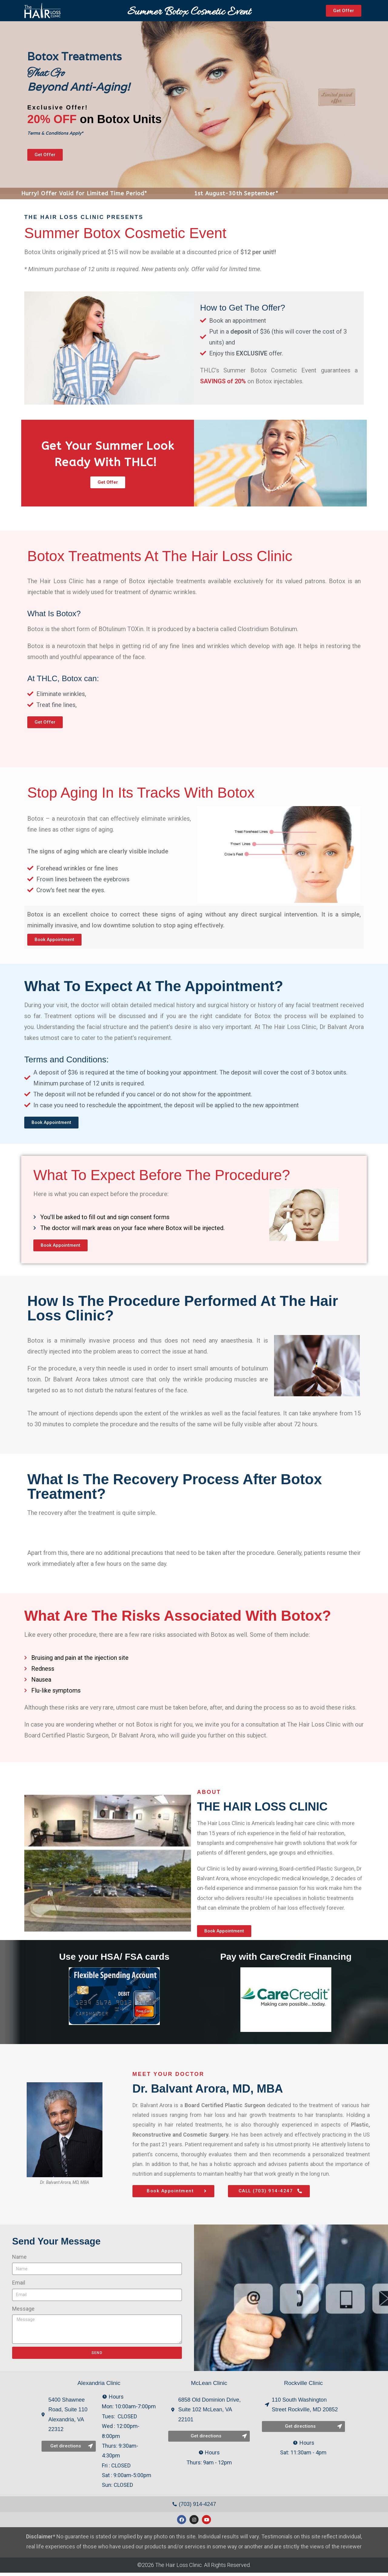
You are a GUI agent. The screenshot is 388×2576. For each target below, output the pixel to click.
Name (19, 2260)
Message (23, 2312)
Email (18, 2286)
